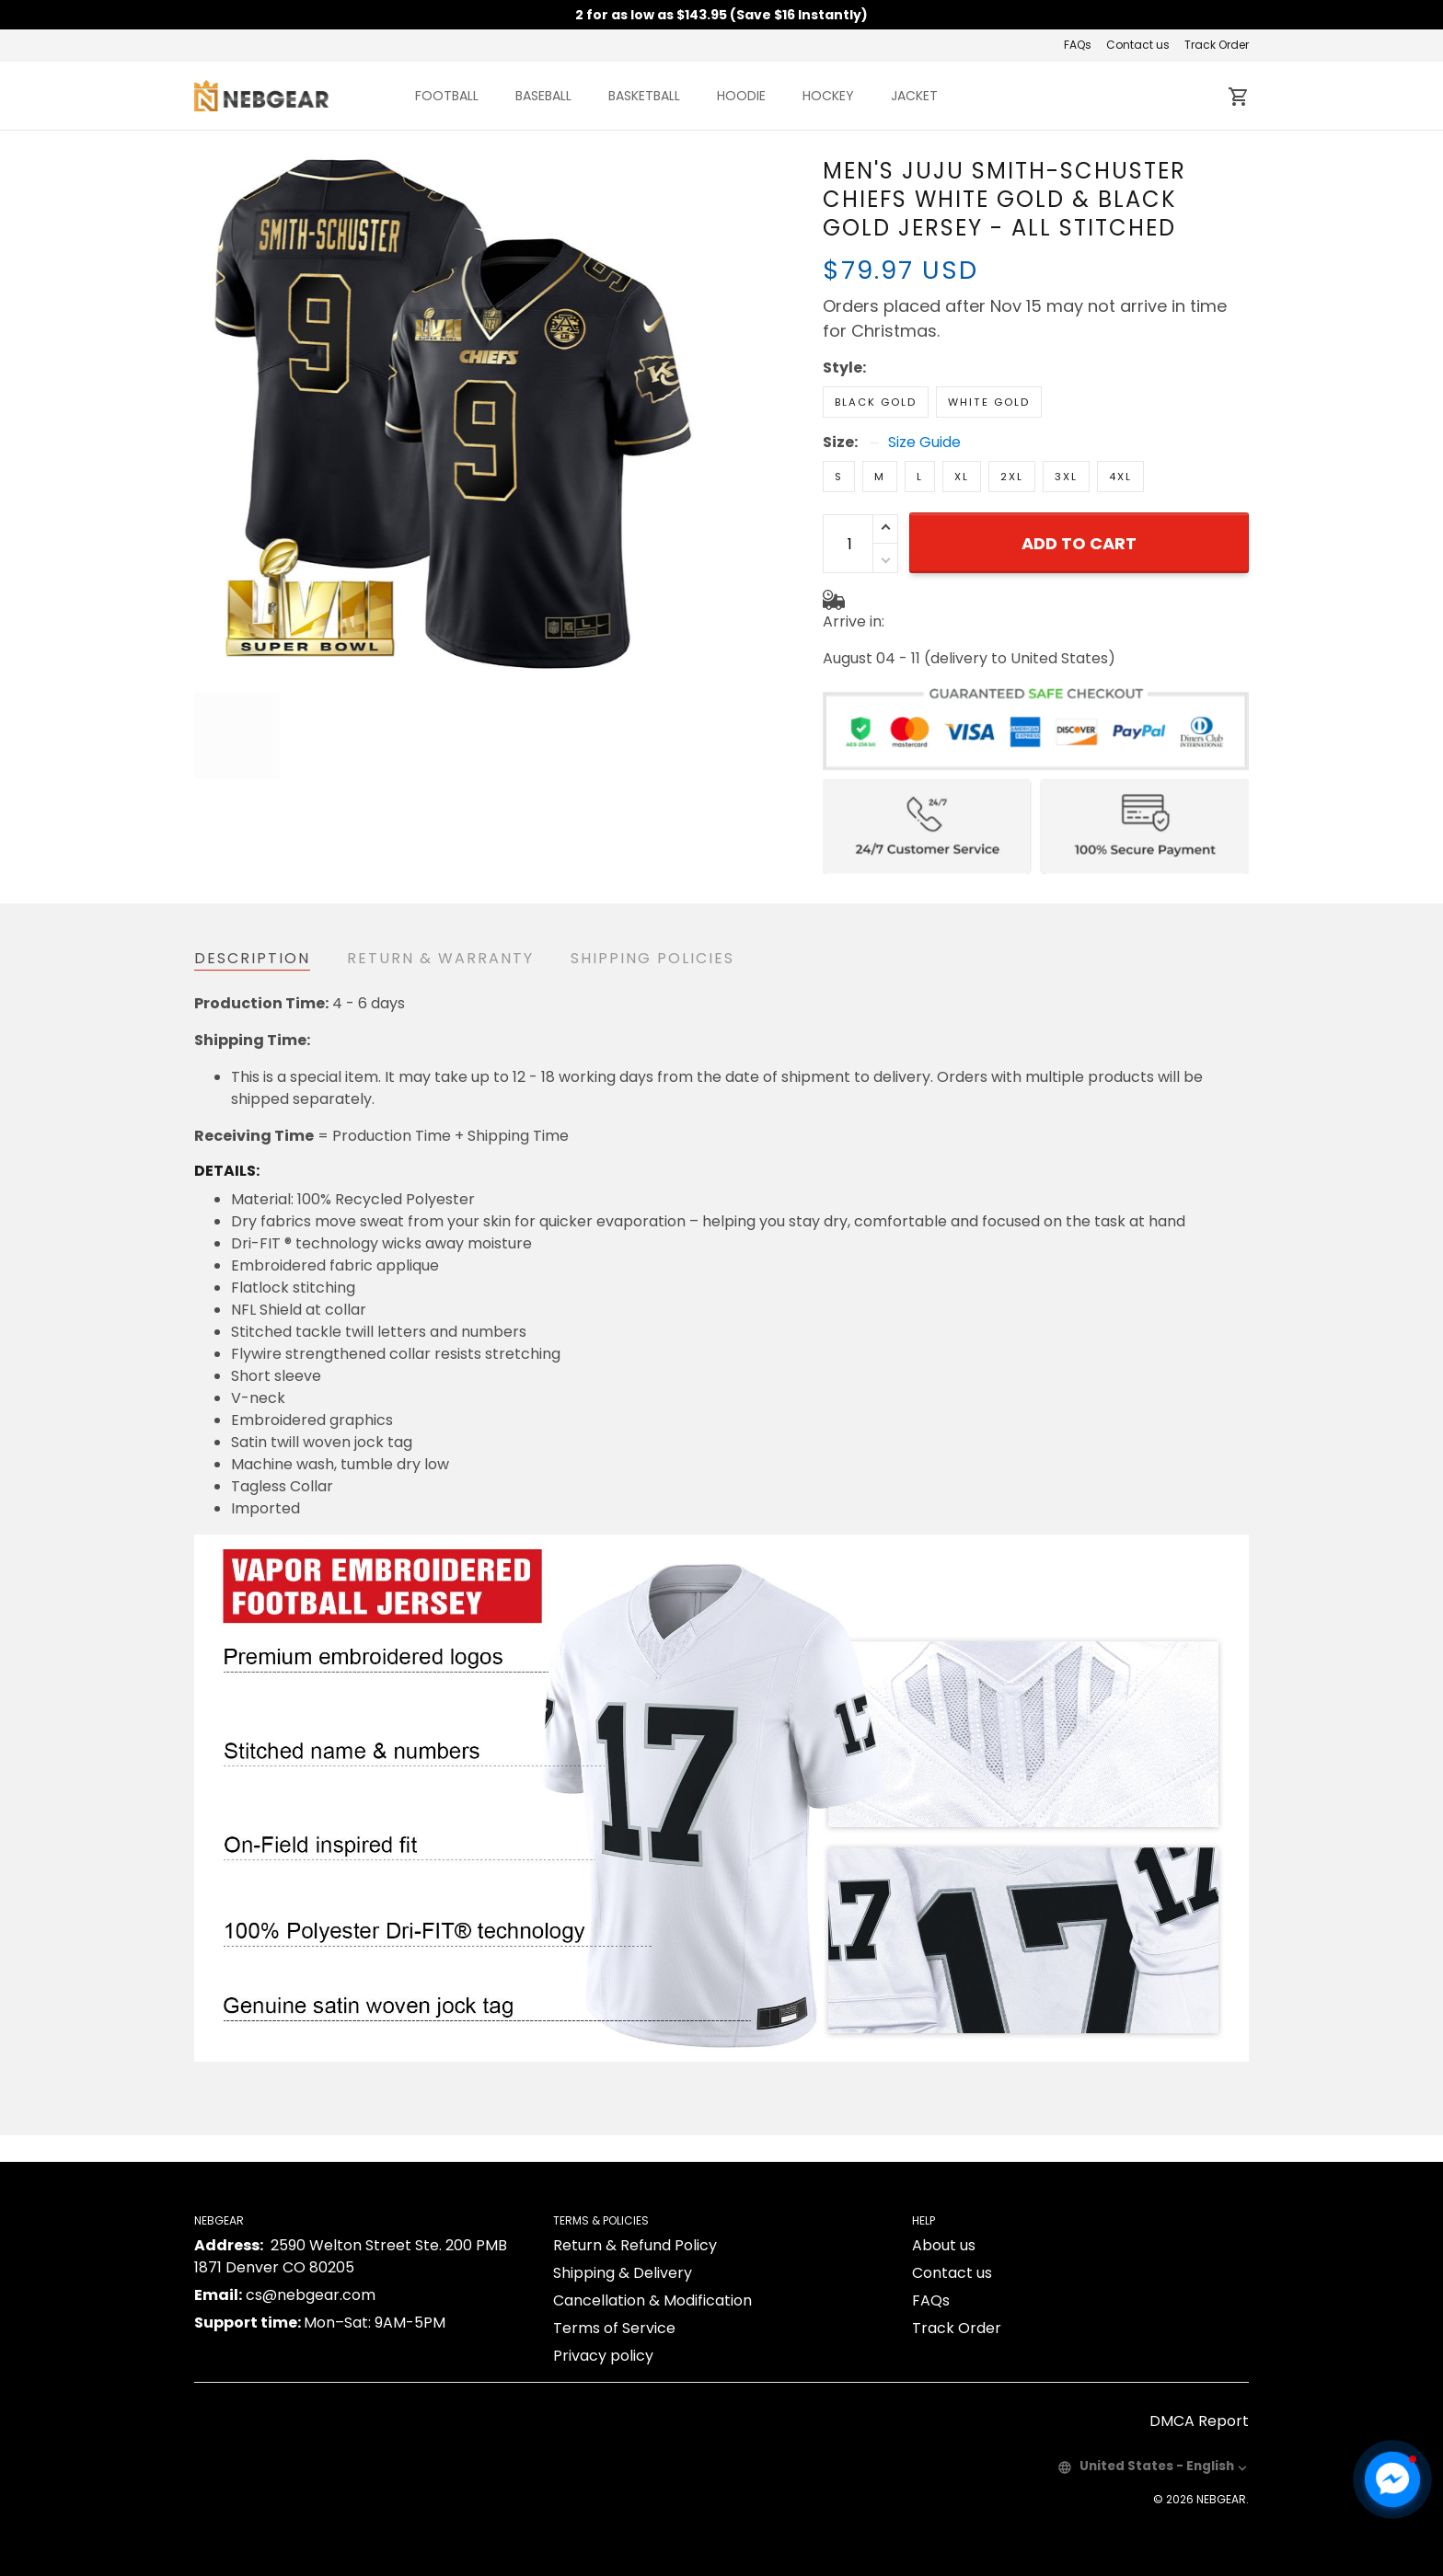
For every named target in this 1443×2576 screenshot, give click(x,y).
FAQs (1077, 44)
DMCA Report (1199, 2394)
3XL (1066, 412)
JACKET (914, 95)
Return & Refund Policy (635, 2218)
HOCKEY (828, 95)
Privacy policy (603, 2329)
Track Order (1216, 44)
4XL (1120, 412)
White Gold (989, 337)
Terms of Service (614, 2301)
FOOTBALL (447, 95)
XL (961, 412)
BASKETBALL (644, 95)
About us (943, 2218)
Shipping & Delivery (622, 2246)
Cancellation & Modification (652, 2273)
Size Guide (924, 378)
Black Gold (876, 337)
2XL (1011, 412)
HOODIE (741, 95)
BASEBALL (543, 95)
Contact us (1138, 44)
